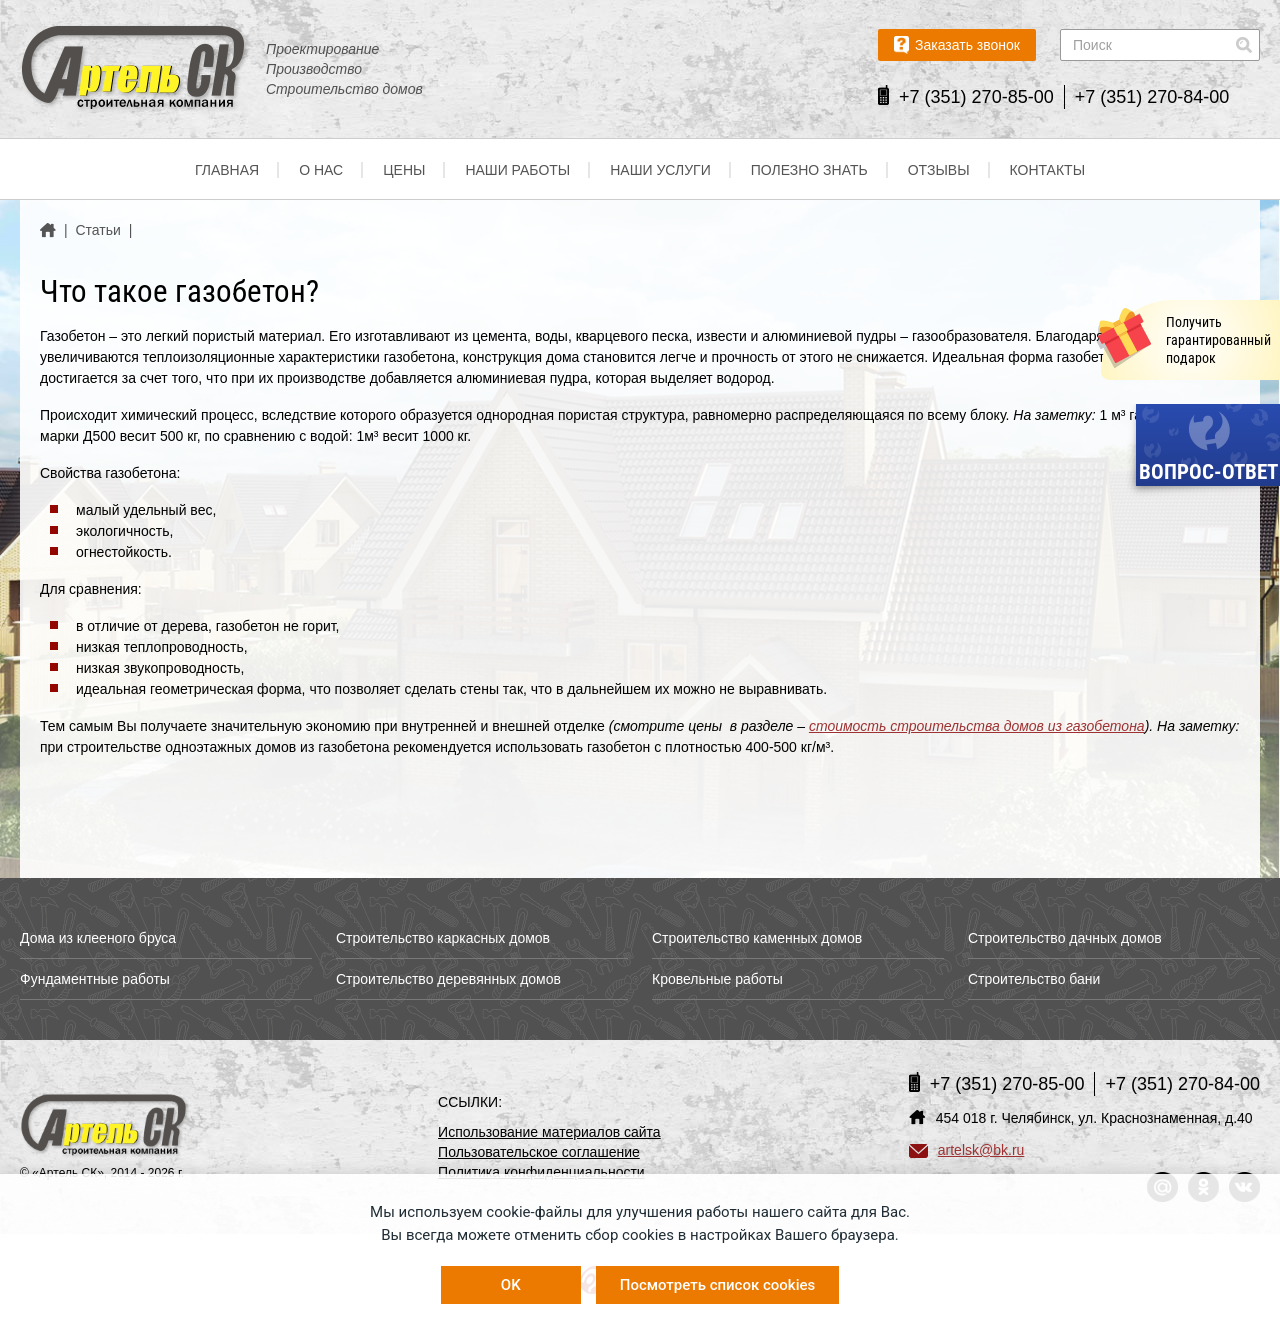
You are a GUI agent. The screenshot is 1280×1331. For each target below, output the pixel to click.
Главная (227, 170)
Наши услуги (660, 170)
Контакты (1048, 170)
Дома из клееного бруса (98, 938)
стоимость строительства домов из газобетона (977, 726)
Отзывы (939, 170)
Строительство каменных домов (757, 938)
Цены (404, 170)
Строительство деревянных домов (448, 979)
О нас (321, 170)
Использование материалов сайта (549, 1132)
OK (511, 1285)
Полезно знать (809, 170)
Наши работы (517, 170)
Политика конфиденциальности (541, 1172)
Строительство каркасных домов (443, 938)
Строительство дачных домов (1065, 938)
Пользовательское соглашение (539, 1152)
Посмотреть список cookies (717, 1285)
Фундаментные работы (95, 979)
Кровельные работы (717, 979)
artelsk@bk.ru (967, 1150)
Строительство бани (1034, 979)
